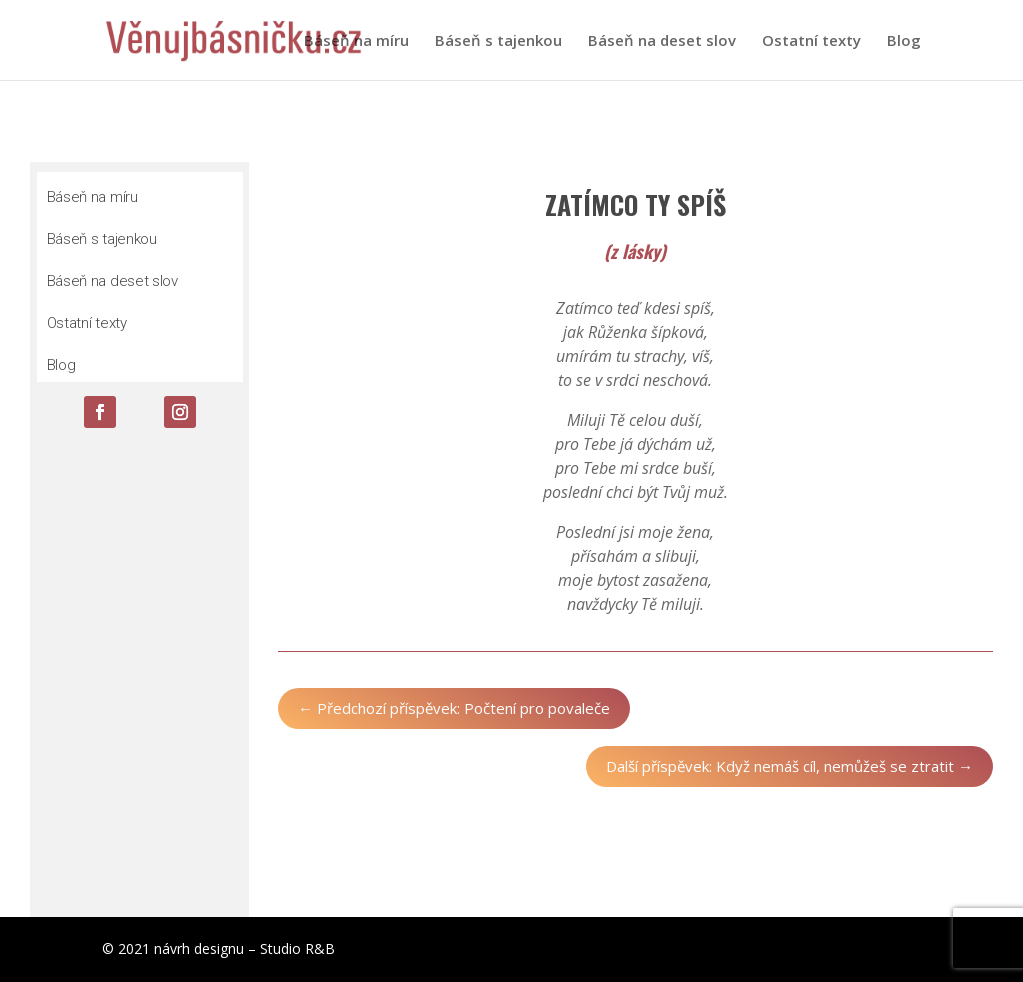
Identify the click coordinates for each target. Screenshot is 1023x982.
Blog (904, 41)
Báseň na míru (356, 41)
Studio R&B (297, 948)
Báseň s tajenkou (498, 41)
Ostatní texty (811, 41)
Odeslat (193, 880)
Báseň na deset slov (662, 41)
